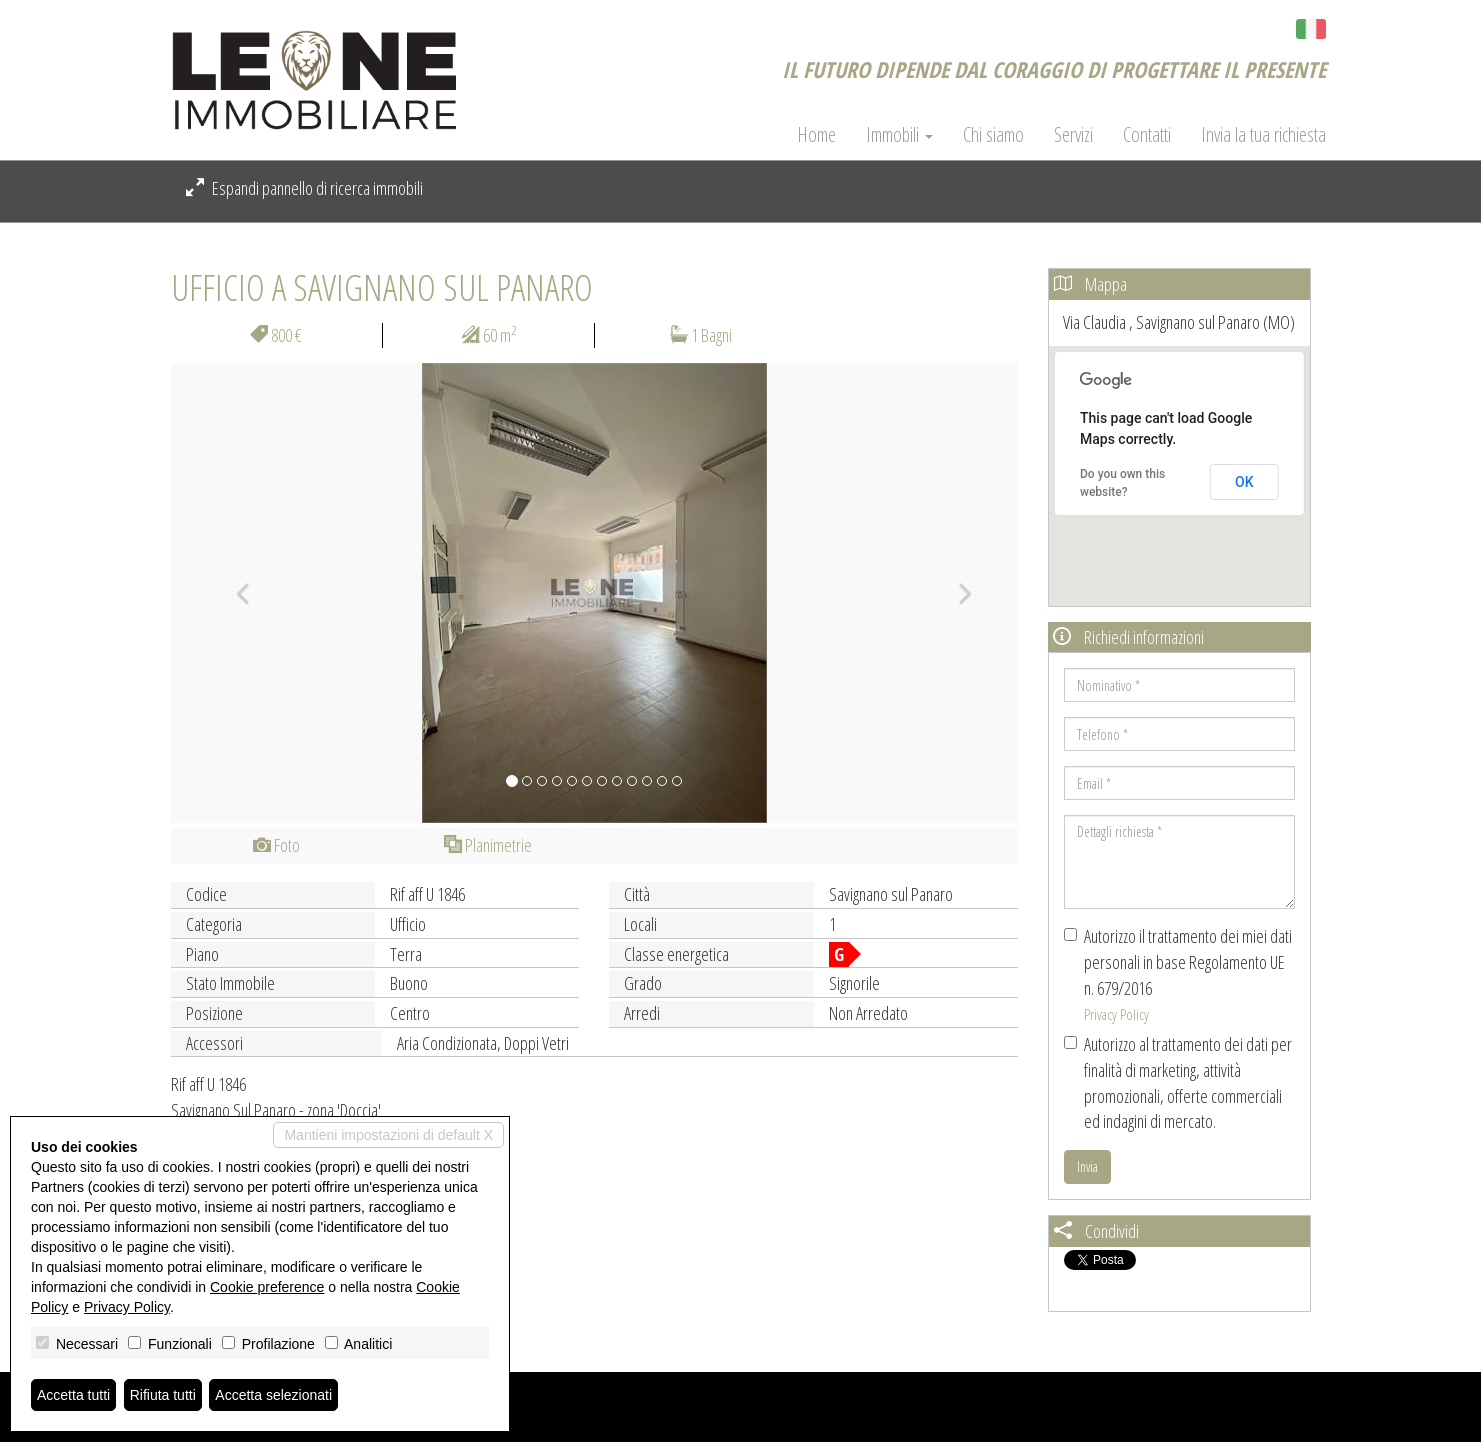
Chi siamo (993, 135)
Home (816, 135)
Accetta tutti (73, 1395)
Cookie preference (267, 1287)
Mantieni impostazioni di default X (388, 1135)
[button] (234, 593)
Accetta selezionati (273, 1395)
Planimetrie (488, 845)
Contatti (1147, 135)
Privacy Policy (1116, 1014)
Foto (276, 845)
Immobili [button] (899, 135)
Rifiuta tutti (163, 1395)
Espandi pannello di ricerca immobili (304, 188)
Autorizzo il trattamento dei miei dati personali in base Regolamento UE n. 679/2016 (1178, 974)
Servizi (1073, 135)
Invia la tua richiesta (1263, 135)
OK (1244, 482)
